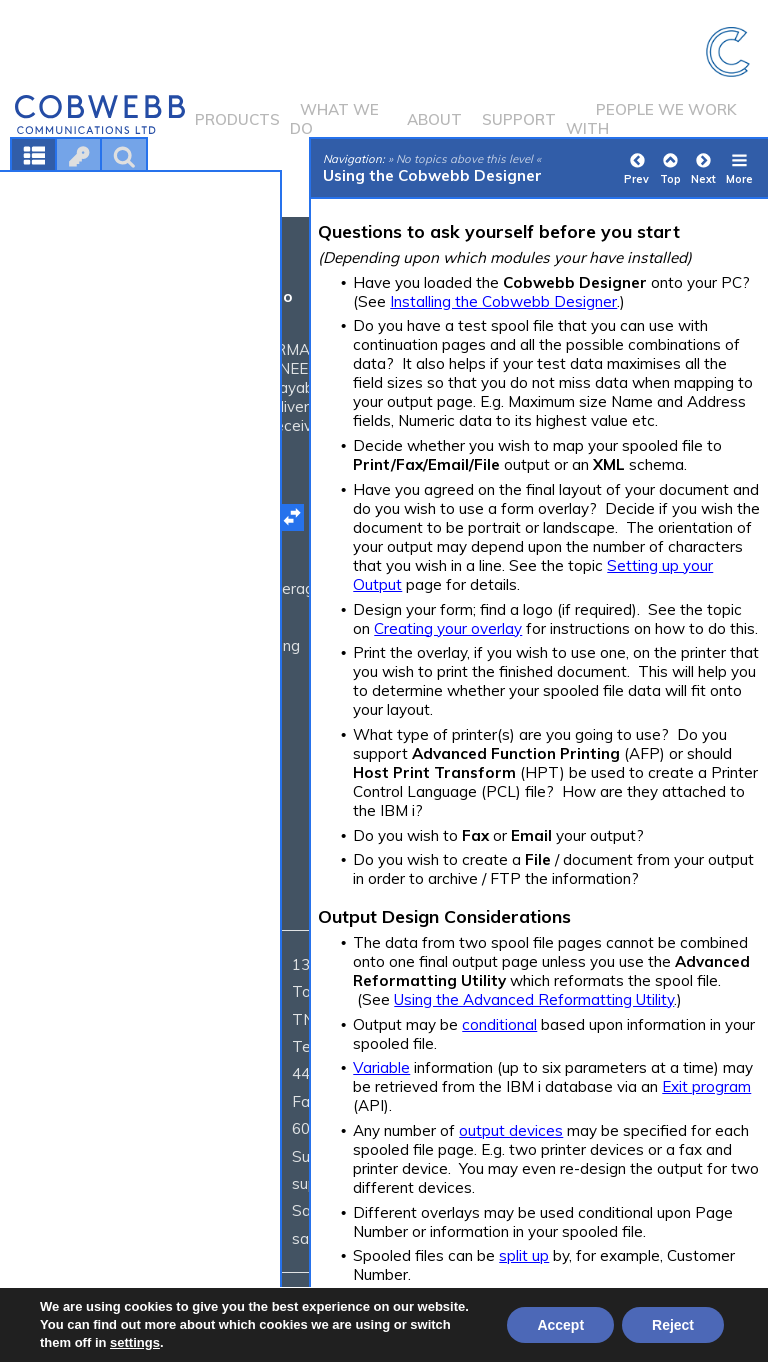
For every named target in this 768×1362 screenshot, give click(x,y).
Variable (381, 1067)
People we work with (651, 119)
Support (519, 119)
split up (524, 1255)
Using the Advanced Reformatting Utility (534, 999)
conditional (499, 1024)
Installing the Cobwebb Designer (503, 301)
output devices (511, 1130)
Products (237, 119)
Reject (673, 1325)
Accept (560, 1325)
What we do (334, 119)
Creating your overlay (448, 628)
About (434, 119)
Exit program (706, 1086)
